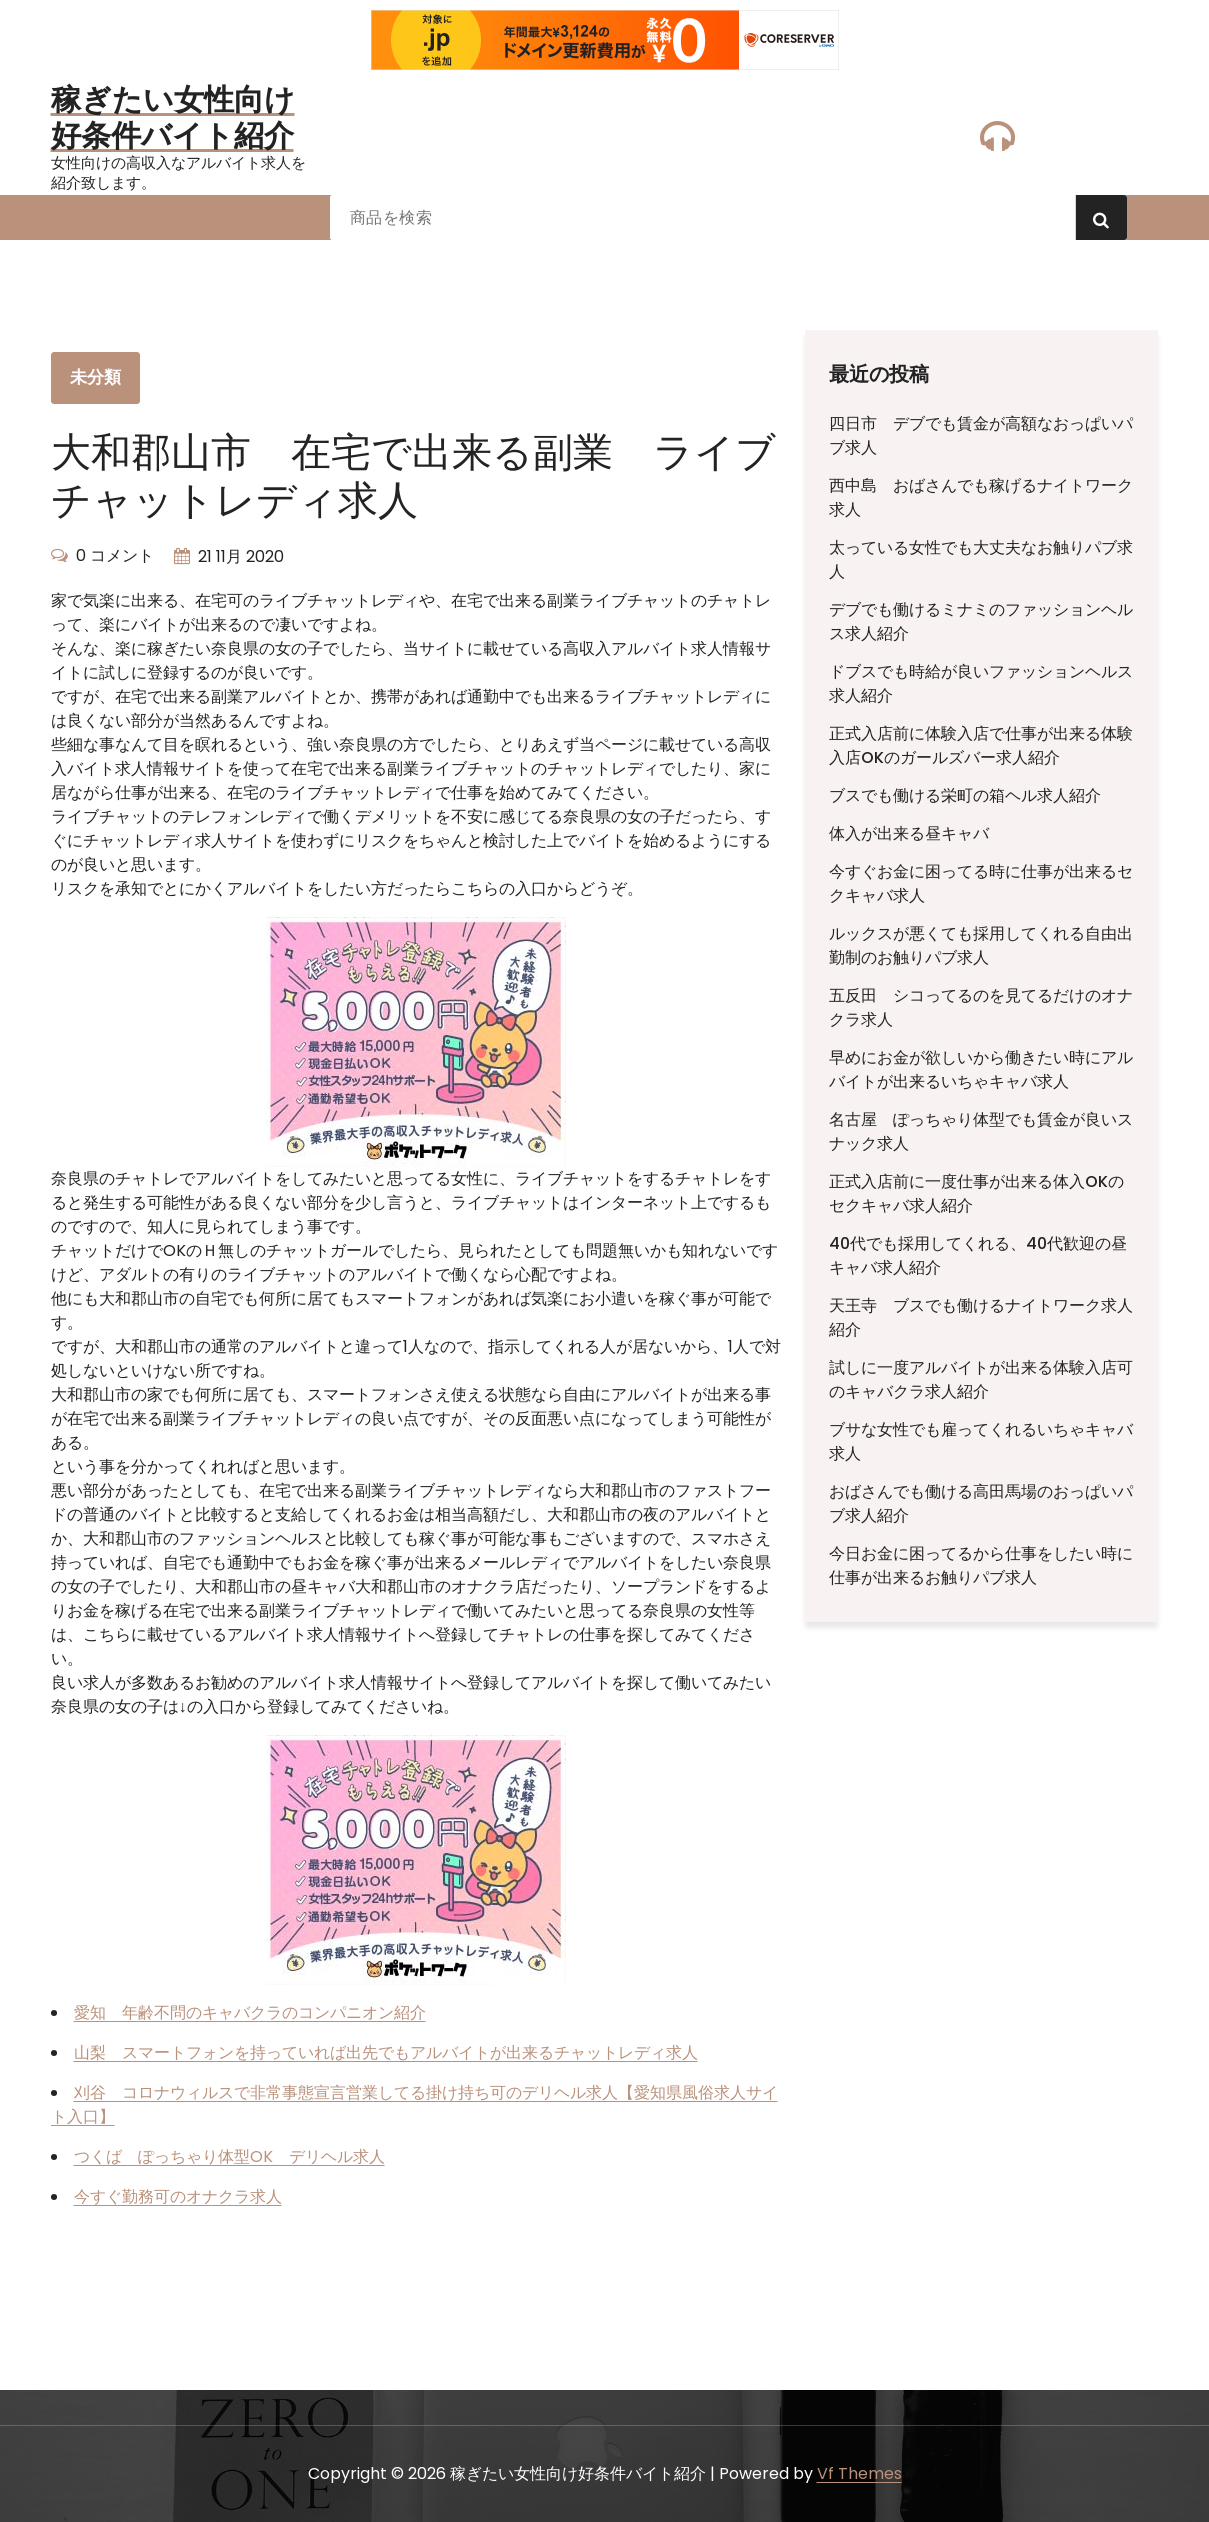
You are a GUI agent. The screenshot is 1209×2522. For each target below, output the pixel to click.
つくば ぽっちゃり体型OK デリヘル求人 (229, 2156)
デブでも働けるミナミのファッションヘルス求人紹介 (981, 621)
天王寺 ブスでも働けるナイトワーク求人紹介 (981, 1317)
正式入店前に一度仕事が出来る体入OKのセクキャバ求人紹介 (976, 1193)
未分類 (96, 377)
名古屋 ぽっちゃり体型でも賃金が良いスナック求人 (981, 1131)
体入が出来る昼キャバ (909, 833)
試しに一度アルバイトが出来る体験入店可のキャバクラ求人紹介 (981, 1379)
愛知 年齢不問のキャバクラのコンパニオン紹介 (250, 2012)
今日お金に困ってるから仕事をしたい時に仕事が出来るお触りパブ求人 (981, 1565)
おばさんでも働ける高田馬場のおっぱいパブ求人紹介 (981, 1503)
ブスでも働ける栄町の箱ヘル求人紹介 (965, 795)
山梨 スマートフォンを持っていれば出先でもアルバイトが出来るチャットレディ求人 (386, 2052)
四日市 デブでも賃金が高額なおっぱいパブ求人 (981, 435)
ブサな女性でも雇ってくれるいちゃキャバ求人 (981, 1441)
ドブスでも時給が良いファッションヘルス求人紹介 (981, 683)
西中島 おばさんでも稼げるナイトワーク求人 (981, 497)
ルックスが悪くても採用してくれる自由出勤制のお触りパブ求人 (981, 945)
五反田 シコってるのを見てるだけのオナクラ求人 (981, 1007)
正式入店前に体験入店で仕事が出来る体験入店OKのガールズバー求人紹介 (981, 745)
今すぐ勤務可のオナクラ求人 (178, 2196)
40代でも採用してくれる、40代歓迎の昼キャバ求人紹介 (978, 1255)
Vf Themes (859, 2473)
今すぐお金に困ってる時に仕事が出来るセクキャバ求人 (981, 883)
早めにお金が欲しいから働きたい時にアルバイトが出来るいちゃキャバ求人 (981, 1069)
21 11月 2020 (241, 556)
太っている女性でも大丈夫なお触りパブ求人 (981, 559)
